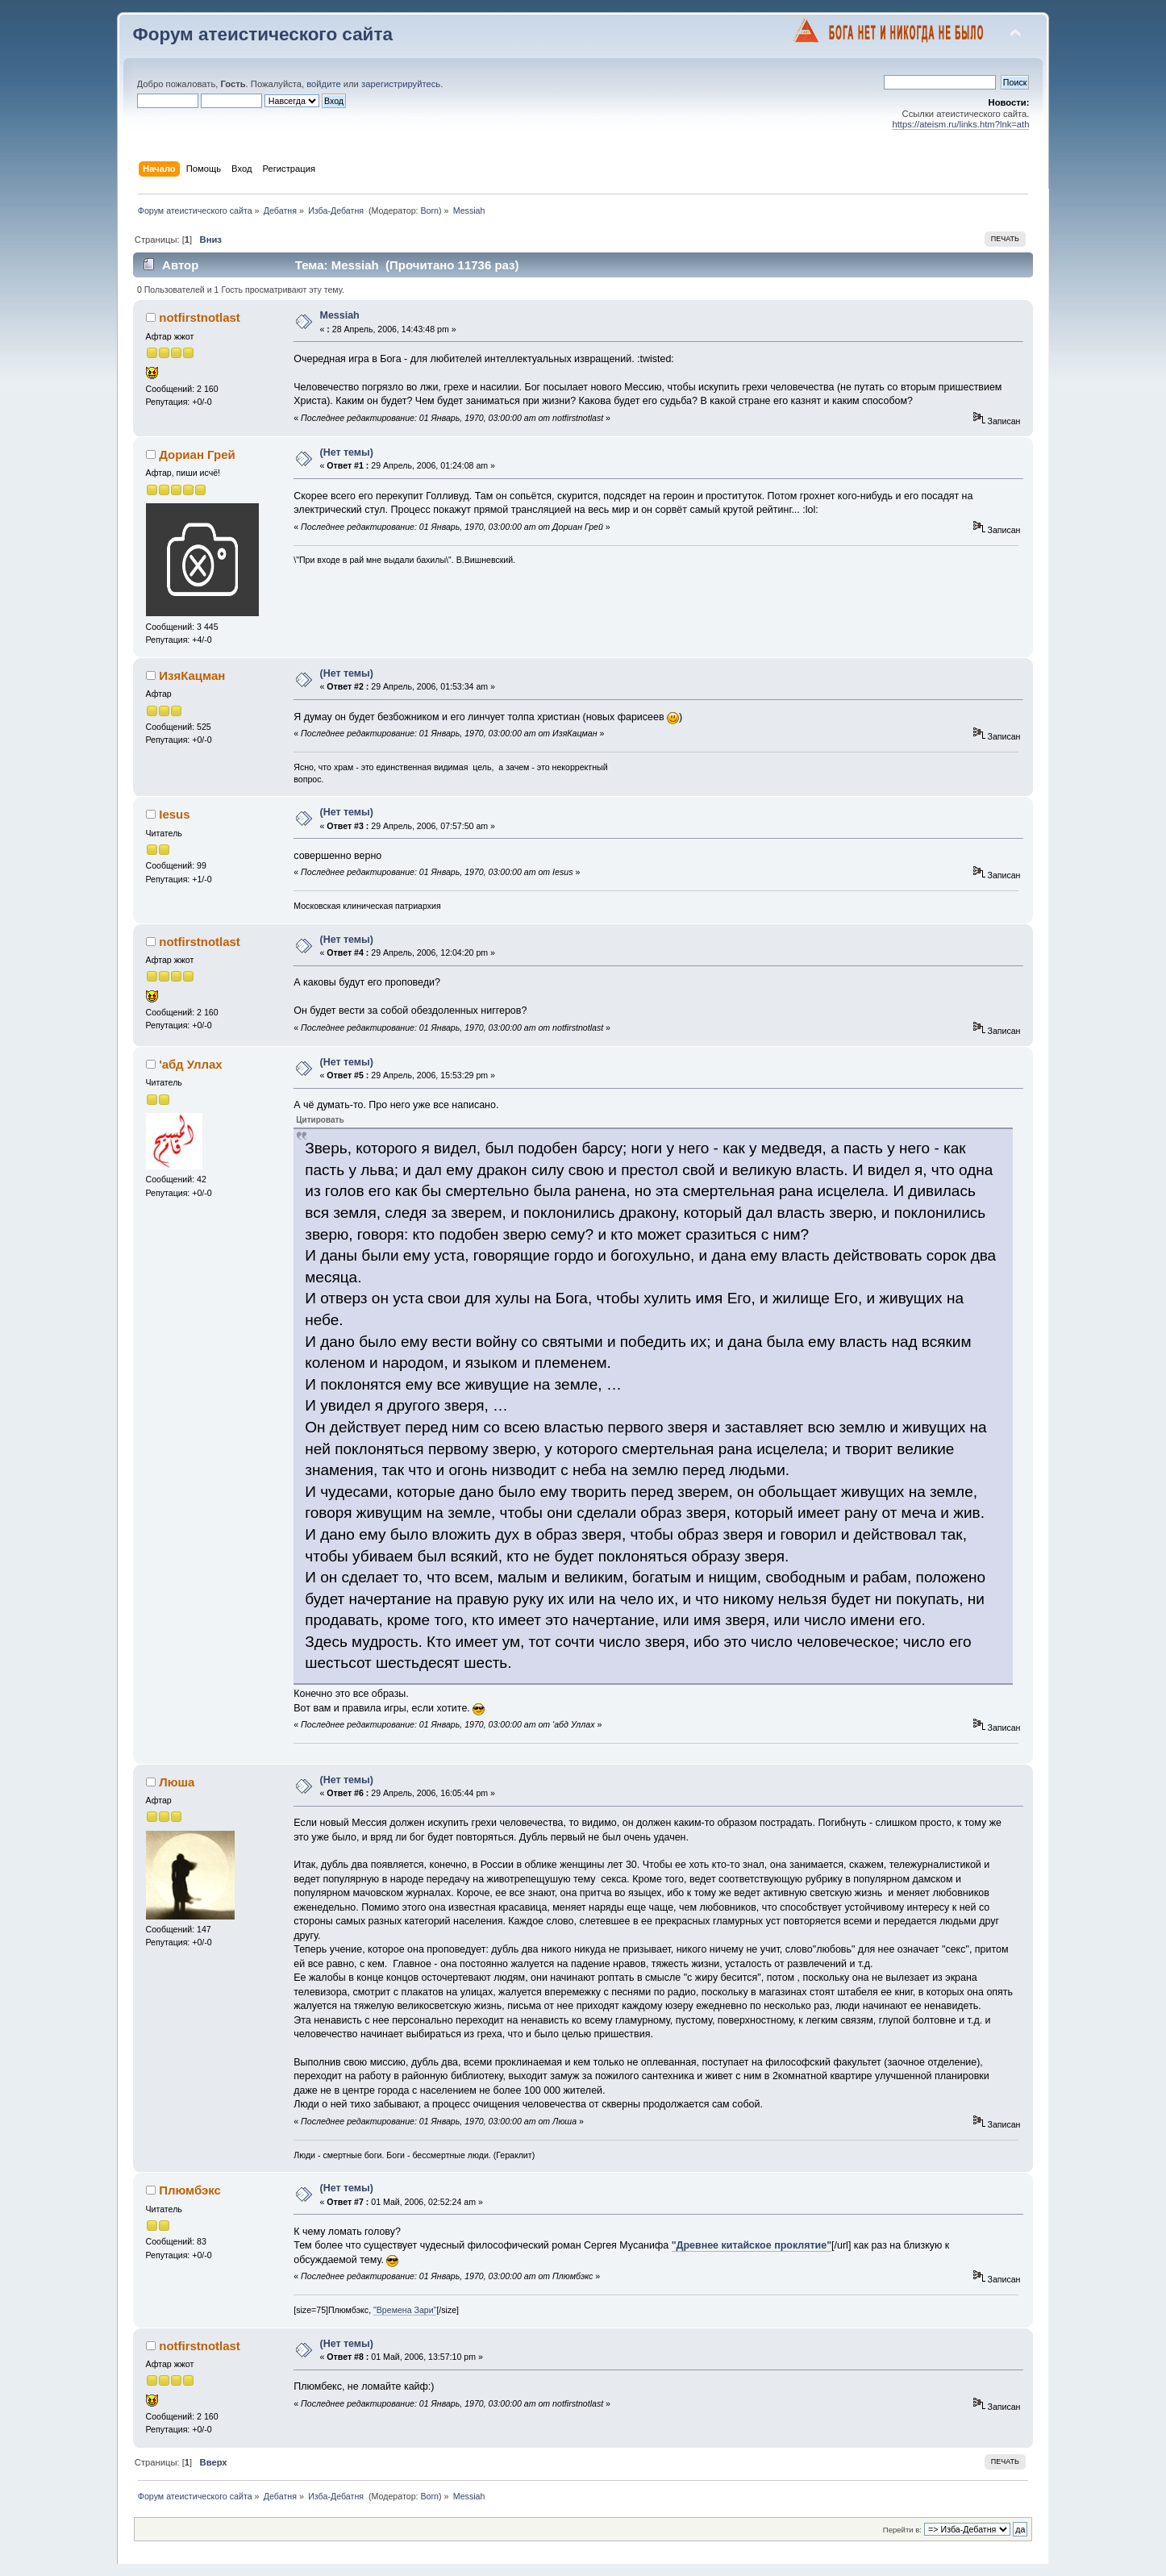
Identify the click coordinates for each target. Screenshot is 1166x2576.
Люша (176, 1782)
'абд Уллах (190, 1064)
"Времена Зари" (404, 2310)
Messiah (340, 315)
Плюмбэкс (190, 2190)
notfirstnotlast (199, 317)
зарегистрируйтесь (400, 84)
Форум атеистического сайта (263, 34)
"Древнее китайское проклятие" (751, 2245)
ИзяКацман (192, 675)
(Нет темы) (346, 452)
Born (430, 210)
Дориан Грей (197, 454)
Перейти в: (902, 2529)
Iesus (174, 814)
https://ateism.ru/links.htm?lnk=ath (960, 124)
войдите (323, 84)
